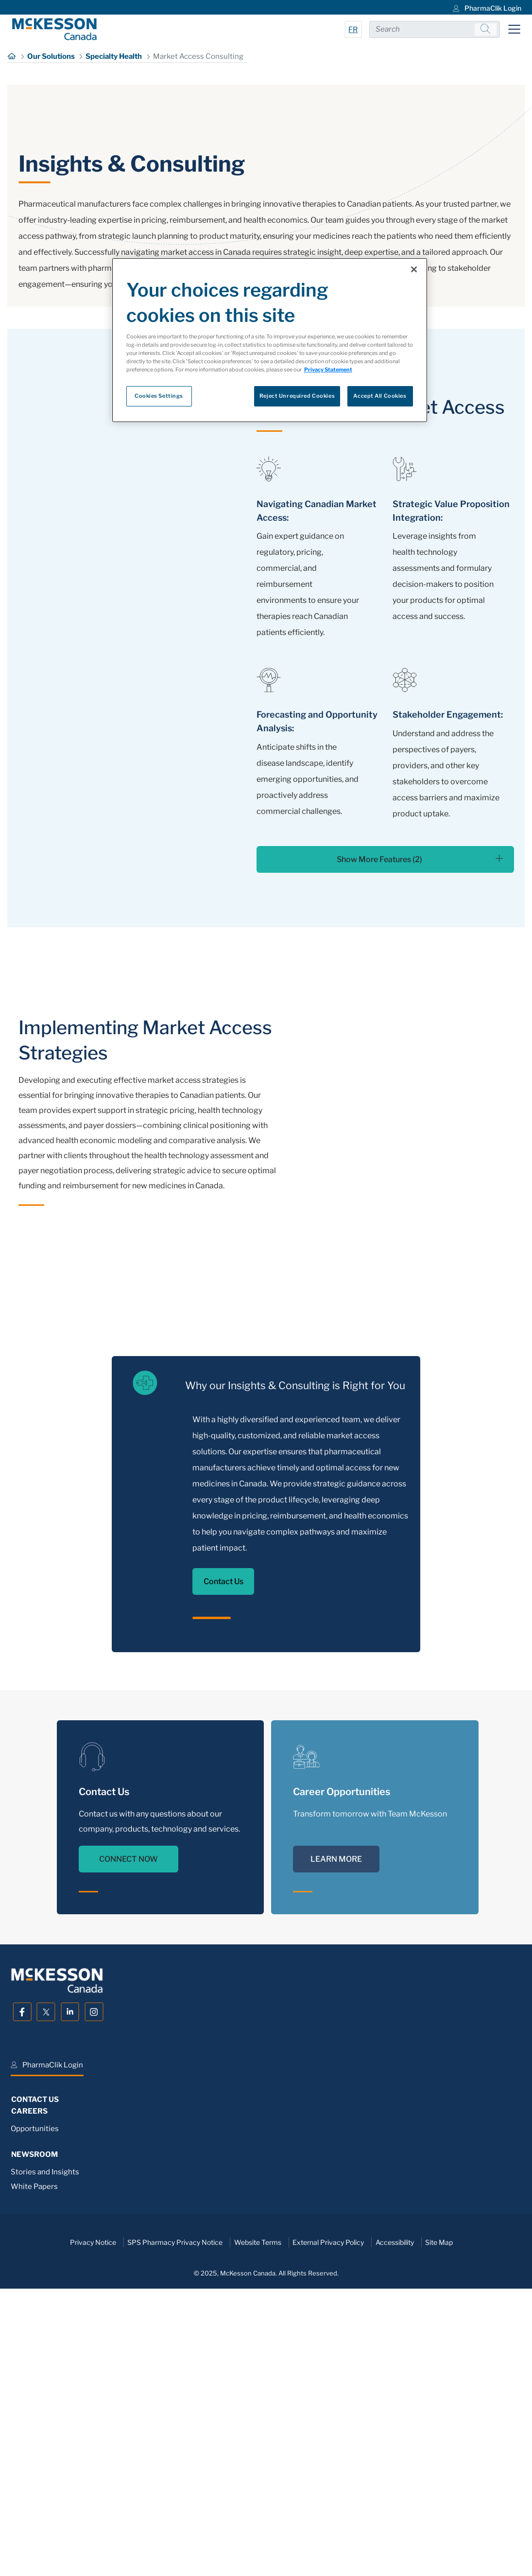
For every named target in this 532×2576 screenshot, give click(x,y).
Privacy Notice (93, 2519)
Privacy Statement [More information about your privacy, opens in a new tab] (328, 369)
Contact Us (223, 1858)
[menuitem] (486, 7)
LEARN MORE (336, 2135)
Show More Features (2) (420, 1135)
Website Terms (257, 2519)
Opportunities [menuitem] (35, 2404)
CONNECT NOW (128, 2135)
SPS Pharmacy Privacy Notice (175, 2519)
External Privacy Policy (328, 2519)
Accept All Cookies (379, 395)
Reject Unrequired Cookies (297, 395)
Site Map (439, 2519)
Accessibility (395, 2519)
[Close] (414, 269)
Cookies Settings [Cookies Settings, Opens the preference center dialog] (159, 395)
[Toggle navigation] (514, 29)
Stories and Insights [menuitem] (45, 2448)
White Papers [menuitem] (34, 2462)
